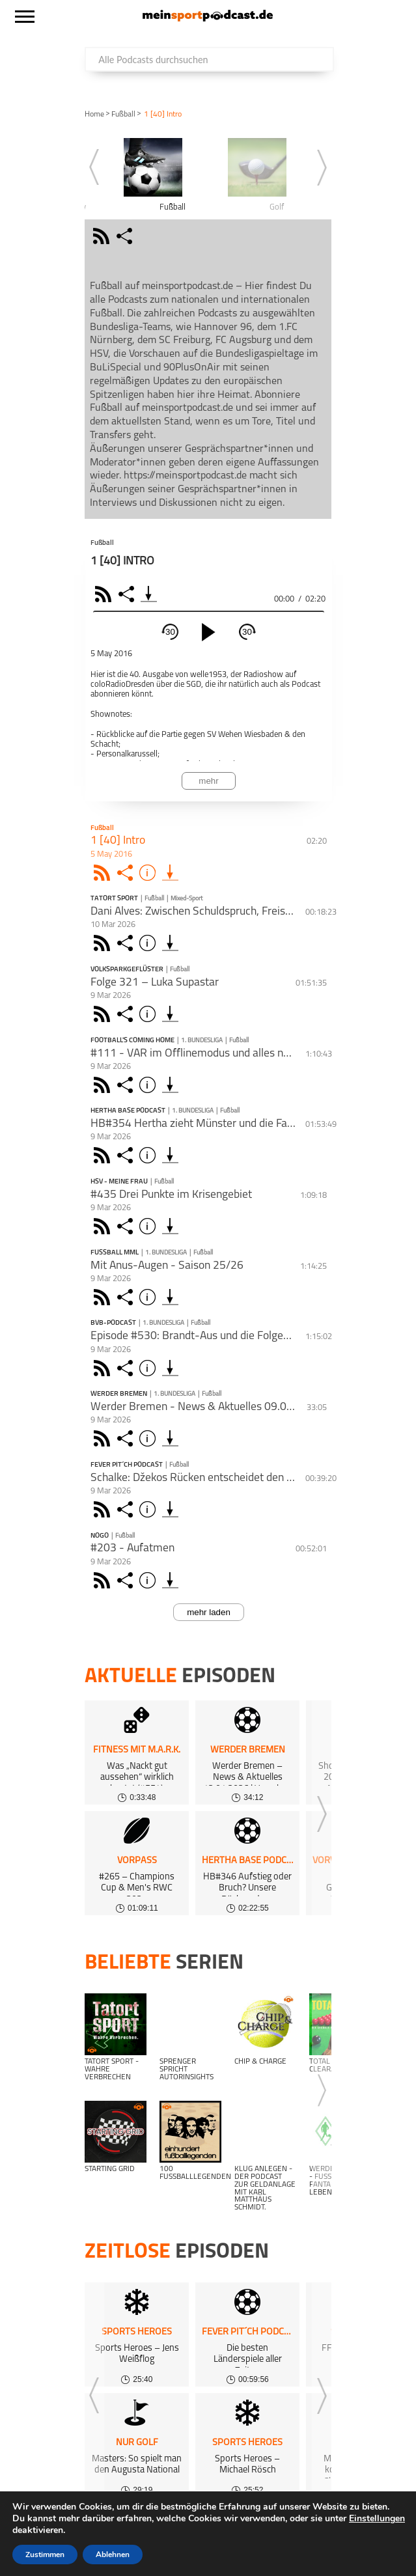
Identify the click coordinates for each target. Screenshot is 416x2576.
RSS (105, 594)
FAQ (235, 2524)
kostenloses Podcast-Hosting (150, 2524)
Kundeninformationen (187, 2540)
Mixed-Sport (186, 899)
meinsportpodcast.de (100, 2557)
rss (103, 236)
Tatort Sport (114, 899)
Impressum (36, 2540)
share (126, 236)
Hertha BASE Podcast (127, 1111)
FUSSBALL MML (114, 1253)
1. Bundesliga (202, 1041)
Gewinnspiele (336, 2524)
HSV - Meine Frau (119, 1182)
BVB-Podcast (113, 1323)
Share (128, 594)
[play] (208, 632)
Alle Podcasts (42, 2524)
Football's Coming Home (132, 1041)
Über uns (275, 2524)
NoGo (99, 1536)
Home (94, 114)
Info (149, 873)
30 (170, 632)
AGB (256, 2540)
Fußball (123, 114)
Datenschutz (99, 2540)
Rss (104, 873)
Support (296, 2540)
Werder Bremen (118, 1394)
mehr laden (208, 1612)
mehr (208, 781)
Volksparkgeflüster (126, 970)
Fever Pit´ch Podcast (126, 1465)
